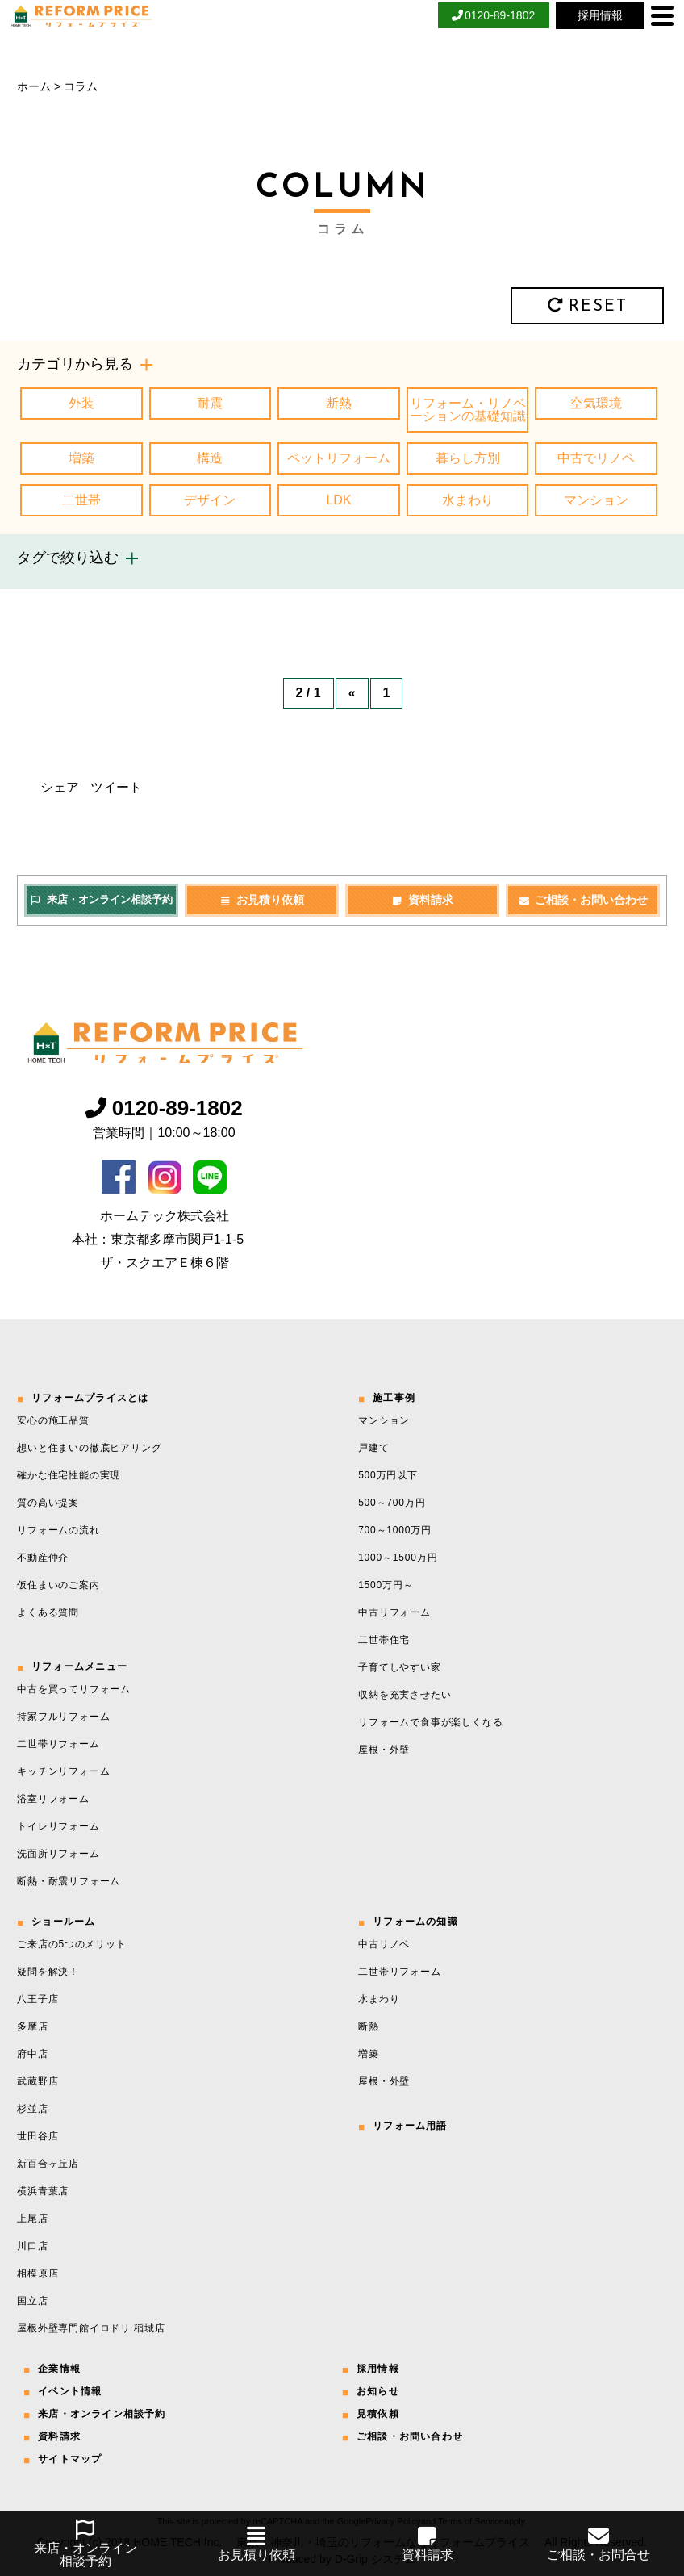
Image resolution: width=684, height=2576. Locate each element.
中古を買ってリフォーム (74, 1689)
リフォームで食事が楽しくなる (430, 1722)
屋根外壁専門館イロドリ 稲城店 (91, 2328)
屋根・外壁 (384, 1749)
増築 (81, 458)
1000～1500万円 (397, 1557)
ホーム (34, 86)
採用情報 (378, 2368)
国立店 (32, 2300)
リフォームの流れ (58, 1530)
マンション (596, 500)
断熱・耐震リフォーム (68, 1881)
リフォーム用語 (410, 2125)
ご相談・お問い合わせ (583, 899)
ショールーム (63, 1921)
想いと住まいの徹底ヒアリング (89, 1447)
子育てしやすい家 (399, 1667)
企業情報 (59, 2368)
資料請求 (422, 899)
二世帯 (81, 500)
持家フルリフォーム (63, 1716)
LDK (338, 500)
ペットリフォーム (338, 458)
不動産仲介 (43, 1557)
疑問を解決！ (48, 1971)
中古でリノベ (596, 458)
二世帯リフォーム (58, 1744)
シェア (59, 787)
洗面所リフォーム (58, 1853)
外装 (81, 403)
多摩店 (32, 2026)
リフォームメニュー (79, 1666)
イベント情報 (70, 2391)
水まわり (468, 500)
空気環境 (596, 403)
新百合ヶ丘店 (48, 2163)
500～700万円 (391, 1502)
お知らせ (378, 2391)
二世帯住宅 (384, 1640)
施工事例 (394, 1397)
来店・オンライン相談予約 (101, 899)
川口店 (32, 2246)
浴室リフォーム (53, 1798)
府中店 (32, 2054)
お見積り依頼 (261, 899)
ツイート (116, 787)
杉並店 (32, 2108)
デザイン (210, 500)
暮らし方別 (468, 458)
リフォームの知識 (415, 1921)
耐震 (210, 403)
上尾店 (32, 2218)
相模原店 (37, 2273)
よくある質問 (48, 1612)
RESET (587, 306)
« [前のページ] (352, 693)
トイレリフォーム (58, 1826)
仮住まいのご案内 (58, 1585)
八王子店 (37, 1999)
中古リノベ (384, 1944)
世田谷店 (37, 2136)
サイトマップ (70, 2459)
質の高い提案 (48, 1502)
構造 (210, 458)
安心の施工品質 (53, 1420)
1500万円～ (385, 1585)
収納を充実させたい (404, 1694)
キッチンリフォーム (63, 1771)
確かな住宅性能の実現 (68, 1475)
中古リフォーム (394, 1612)
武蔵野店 (37, 2081)
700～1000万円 (395, 1530)
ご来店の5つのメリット (71, 1944)
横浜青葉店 (43, 2191)
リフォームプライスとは (89, 1397)
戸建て (373, 1447)
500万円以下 (388, 1475)
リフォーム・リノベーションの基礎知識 (468, 409)
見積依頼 (378, 2413)
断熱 (339, 403)
